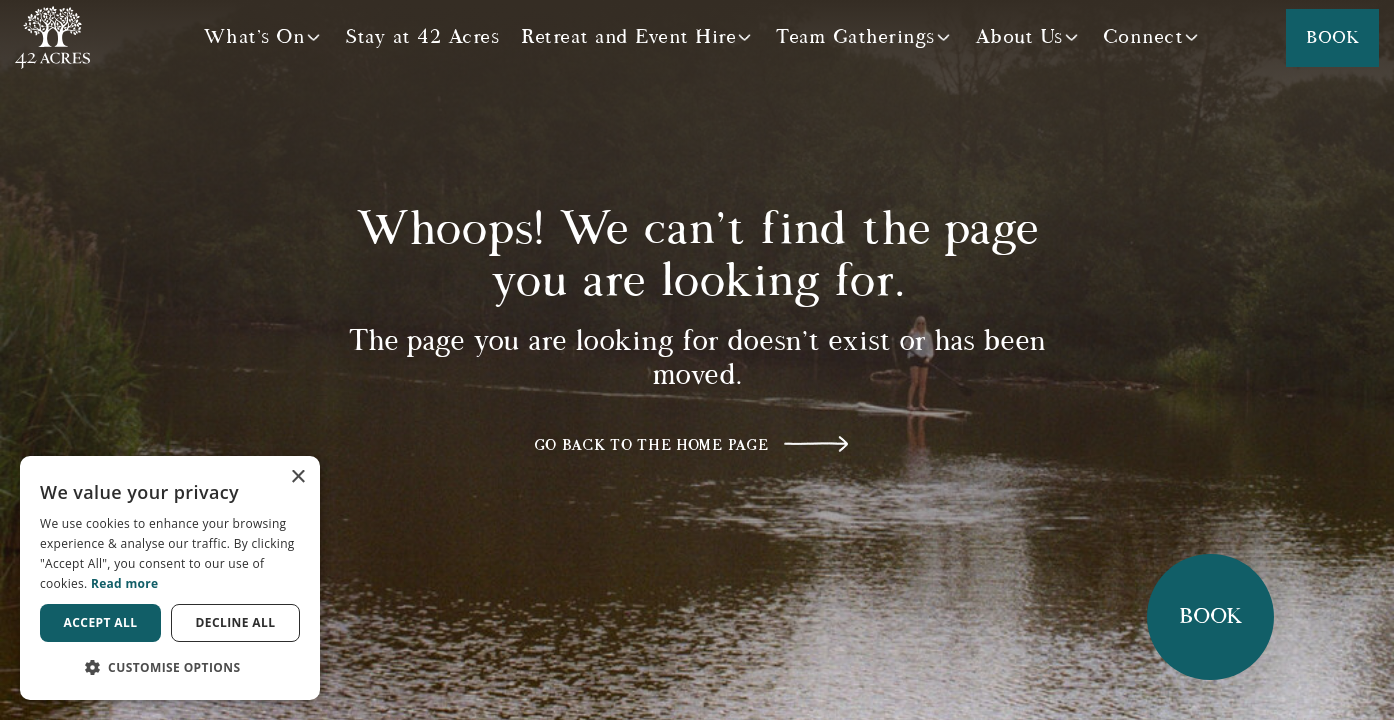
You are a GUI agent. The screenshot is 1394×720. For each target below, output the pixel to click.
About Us (1019, 37)
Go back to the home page (651, 445)
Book (1332, 38)
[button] (170, 667)
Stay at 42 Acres (422, 37)
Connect (1143, 37)
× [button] (297, 477)
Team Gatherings (855, 37)
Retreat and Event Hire (628, 37)
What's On (254, 37)
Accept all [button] (101, 622)
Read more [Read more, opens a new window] (124, 583)
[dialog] (170, 578)
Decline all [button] (236, 622)
